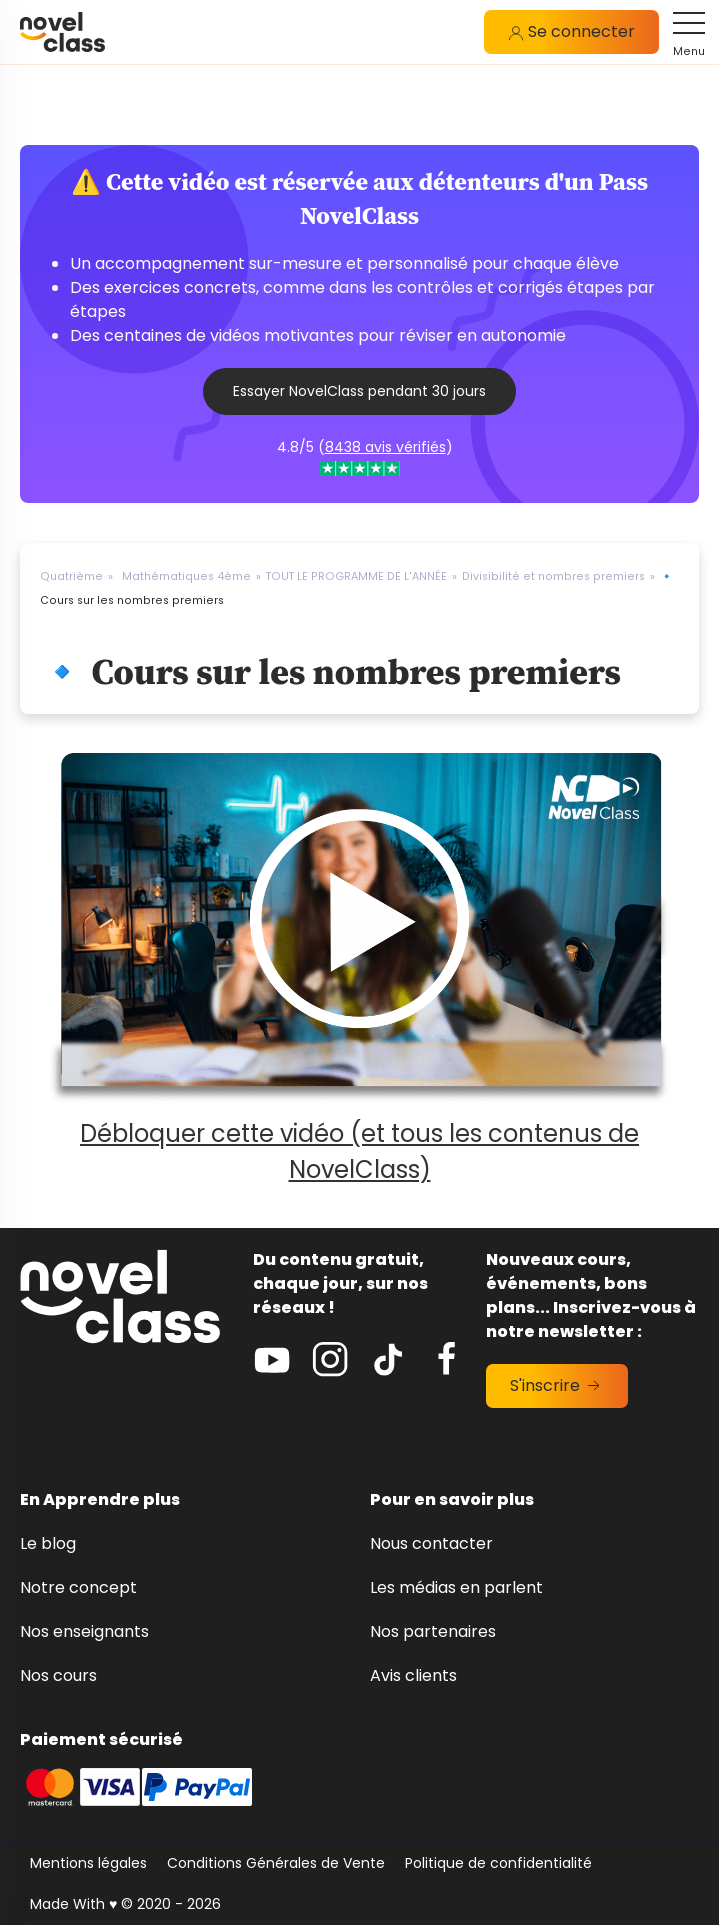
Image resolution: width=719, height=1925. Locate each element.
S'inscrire (557, 1385)
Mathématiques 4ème (186, 576)
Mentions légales (88, 1863)
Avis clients (413, 1675)
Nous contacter (431, 1543)
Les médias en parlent (456, 1587)
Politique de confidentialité (498, 1863)
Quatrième (71, 576)
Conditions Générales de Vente (276, 1863)
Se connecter (571, 31)
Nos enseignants (84, 1631)
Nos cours (58, 1675)
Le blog (48, 1543)
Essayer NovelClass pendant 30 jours (359, 391)
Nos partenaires (433, 1631)
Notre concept (78, 1587)
